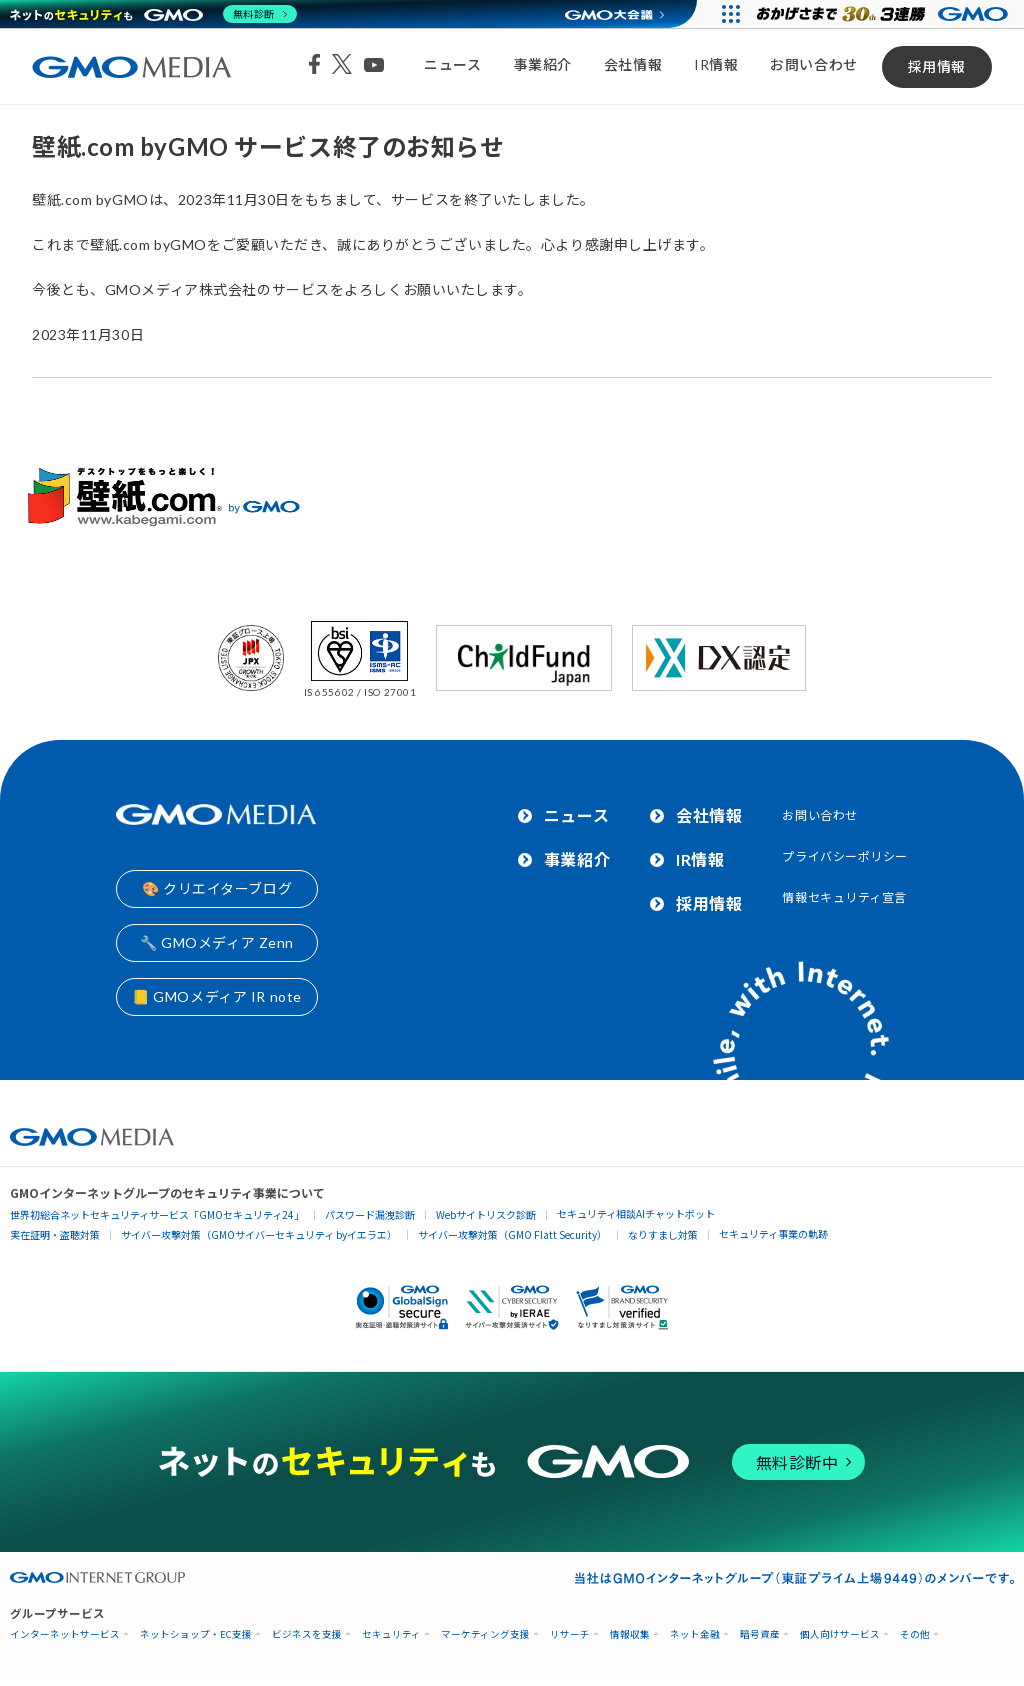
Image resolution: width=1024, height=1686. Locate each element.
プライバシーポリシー (845, 856)
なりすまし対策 (663, 1234)
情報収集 (630, 1634)
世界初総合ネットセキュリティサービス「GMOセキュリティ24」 (157, 1214)
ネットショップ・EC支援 (196, 1634)
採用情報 (937, 66)
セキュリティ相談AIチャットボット (636, 1213)
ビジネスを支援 (307, 1634)
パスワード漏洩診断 (370, 1214)
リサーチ (570, 1634)
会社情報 (633, 64)
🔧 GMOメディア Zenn (217, 942)
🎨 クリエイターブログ (217, 888)
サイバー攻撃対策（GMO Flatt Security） (512, 1234)
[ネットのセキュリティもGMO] (153, 14)
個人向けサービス (840, 1634)
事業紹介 (543, 64)
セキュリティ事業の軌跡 (773, 1233)
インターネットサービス (65, 1634)
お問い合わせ (813, 64)
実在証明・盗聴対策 (55, 1234)
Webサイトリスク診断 (486, 1214)
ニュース (452, 64)
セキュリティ (391, 1634)
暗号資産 (760, 1634)
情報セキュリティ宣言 (844, 897)
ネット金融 (695, 1634)
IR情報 (716, 64)
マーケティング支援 (485, 1634)
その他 (915, 1634)
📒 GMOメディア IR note (217, 996)
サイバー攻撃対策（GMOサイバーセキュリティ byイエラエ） (259, 1234)
